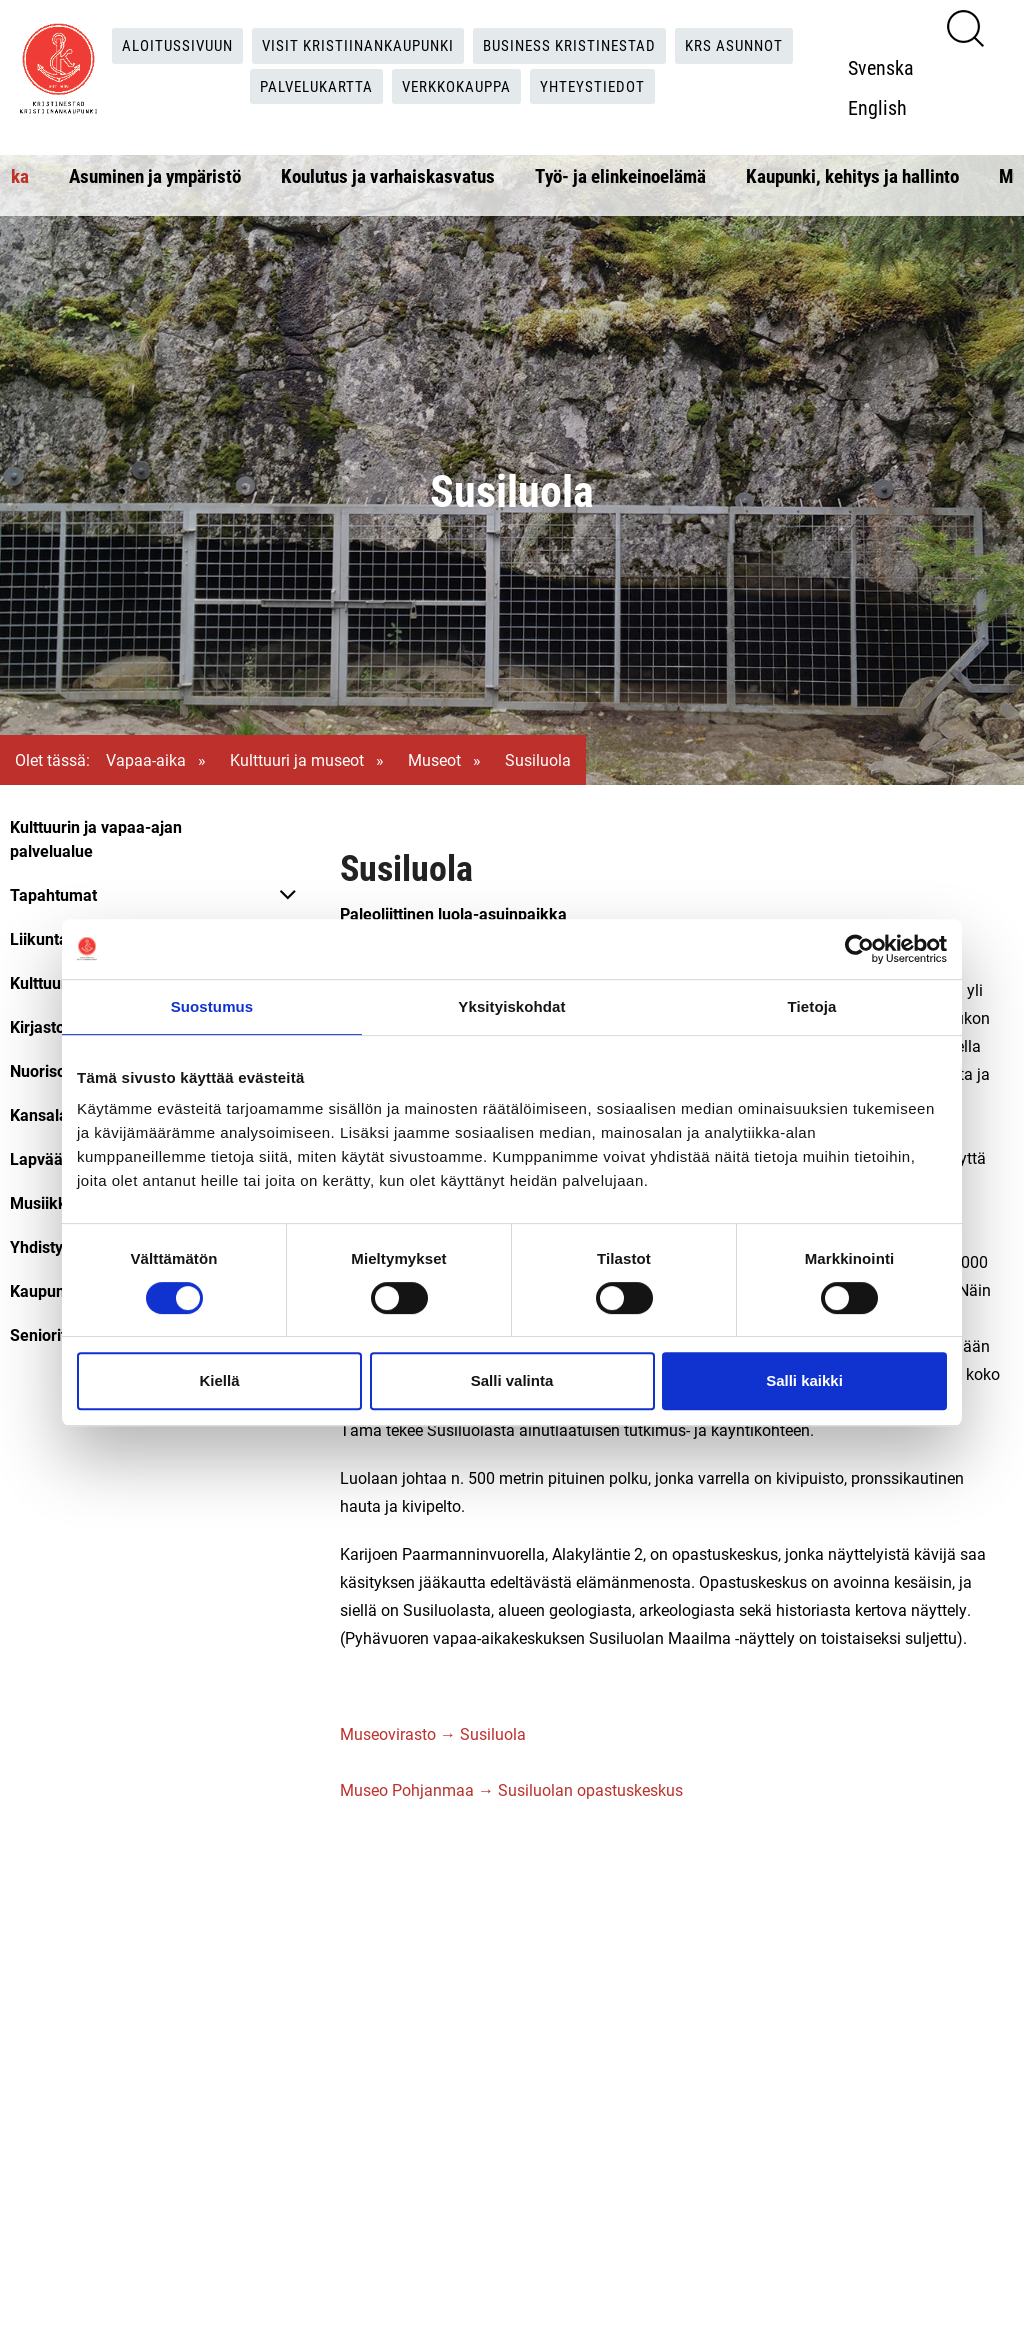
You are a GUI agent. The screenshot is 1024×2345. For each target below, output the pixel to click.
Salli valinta (512, 1380)
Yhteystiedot (602, 86)
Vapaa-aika (146, 759)
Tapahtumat (53, 894)
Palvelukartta (310, 86)
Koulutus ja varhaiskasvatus (388, 175)
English (883, 107)
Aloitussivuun (164, 45)
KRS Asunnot (748, 45)
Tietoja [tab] (812, 1006)
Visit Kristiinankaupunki (354, 45)
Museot (434, 759)
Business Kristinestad (576, 45)
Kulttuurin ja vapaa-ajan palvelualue (96, 838)
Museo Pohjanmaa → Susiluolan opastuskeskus (511, 1789)
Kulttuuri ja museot (297, 759)
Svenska (887, 67)
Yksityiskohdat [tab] (511, 1006)
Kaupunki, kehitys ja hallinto (852, 175)
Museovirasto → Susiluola (433, 1733)
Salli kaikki (804, 1380)
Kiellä (219, 1380)
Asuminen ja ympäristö (155, 175)
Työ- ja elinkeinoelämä (620, 175)
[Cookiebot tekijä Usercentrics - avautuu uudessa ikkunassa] (859, 949)
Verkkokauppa (459, 86)
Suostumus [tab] (212, 1006)
